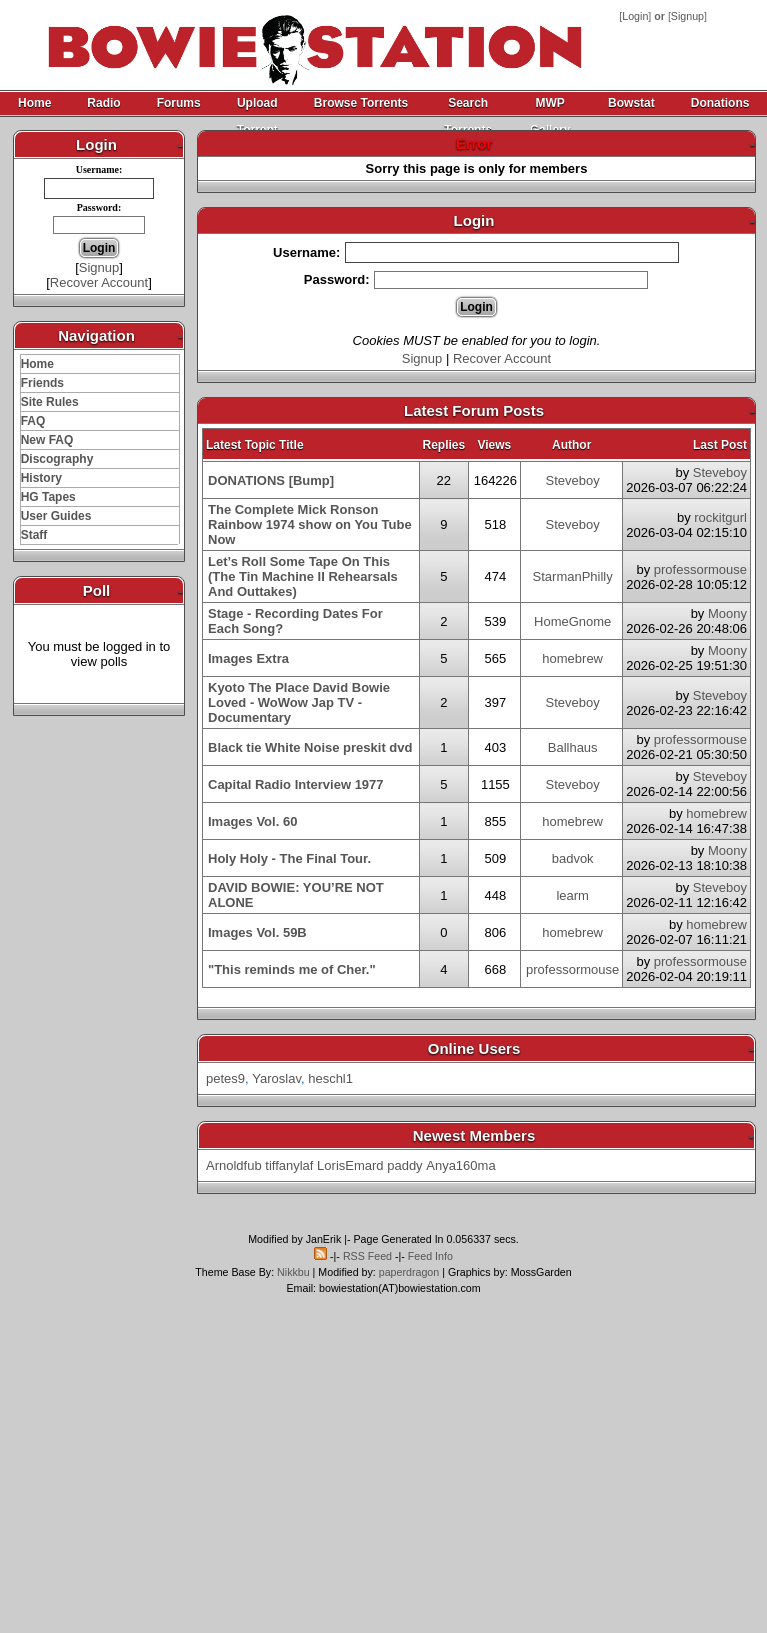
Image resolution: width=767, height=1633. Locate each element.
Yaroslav (276, 1078)
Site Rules (50, 402)
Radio (103, 103)
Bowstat (631, 103)
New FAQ (47, 440)
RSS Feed (367, 1256)
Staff (34, 535)
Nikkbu (293, 1272)
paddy (404, 1165)
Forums (179, 103)
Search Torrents (468, 106)
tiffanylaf (289, 1165)
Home (34, 103)
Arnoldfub (234, 1165)
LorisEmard (350, 1165)
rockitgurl (720, 517)
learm (572, 895)
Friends (42, 383)
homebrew (572, 658)
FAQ (33, 421)
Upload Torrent (257, 106)
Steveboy (573, 480)
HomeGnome (572, 621)
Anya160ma (460, 1165)
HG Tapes (48, 497)
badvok (573, 858)
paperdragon (409, 1272)
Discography (57, 459)
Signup (687, 16)
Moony (727, 613)
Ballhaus (573, 747)
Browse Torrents (361, 103)
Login (635, 16)
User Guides (56, 516)
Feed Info (430, 1256)
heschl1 (330, 1078)
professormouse (700, 569)
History (41, 478)
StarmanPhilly (573, 576)
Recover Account (99, 282)
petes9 (225, 1078)
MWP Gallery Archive (550, 106)
